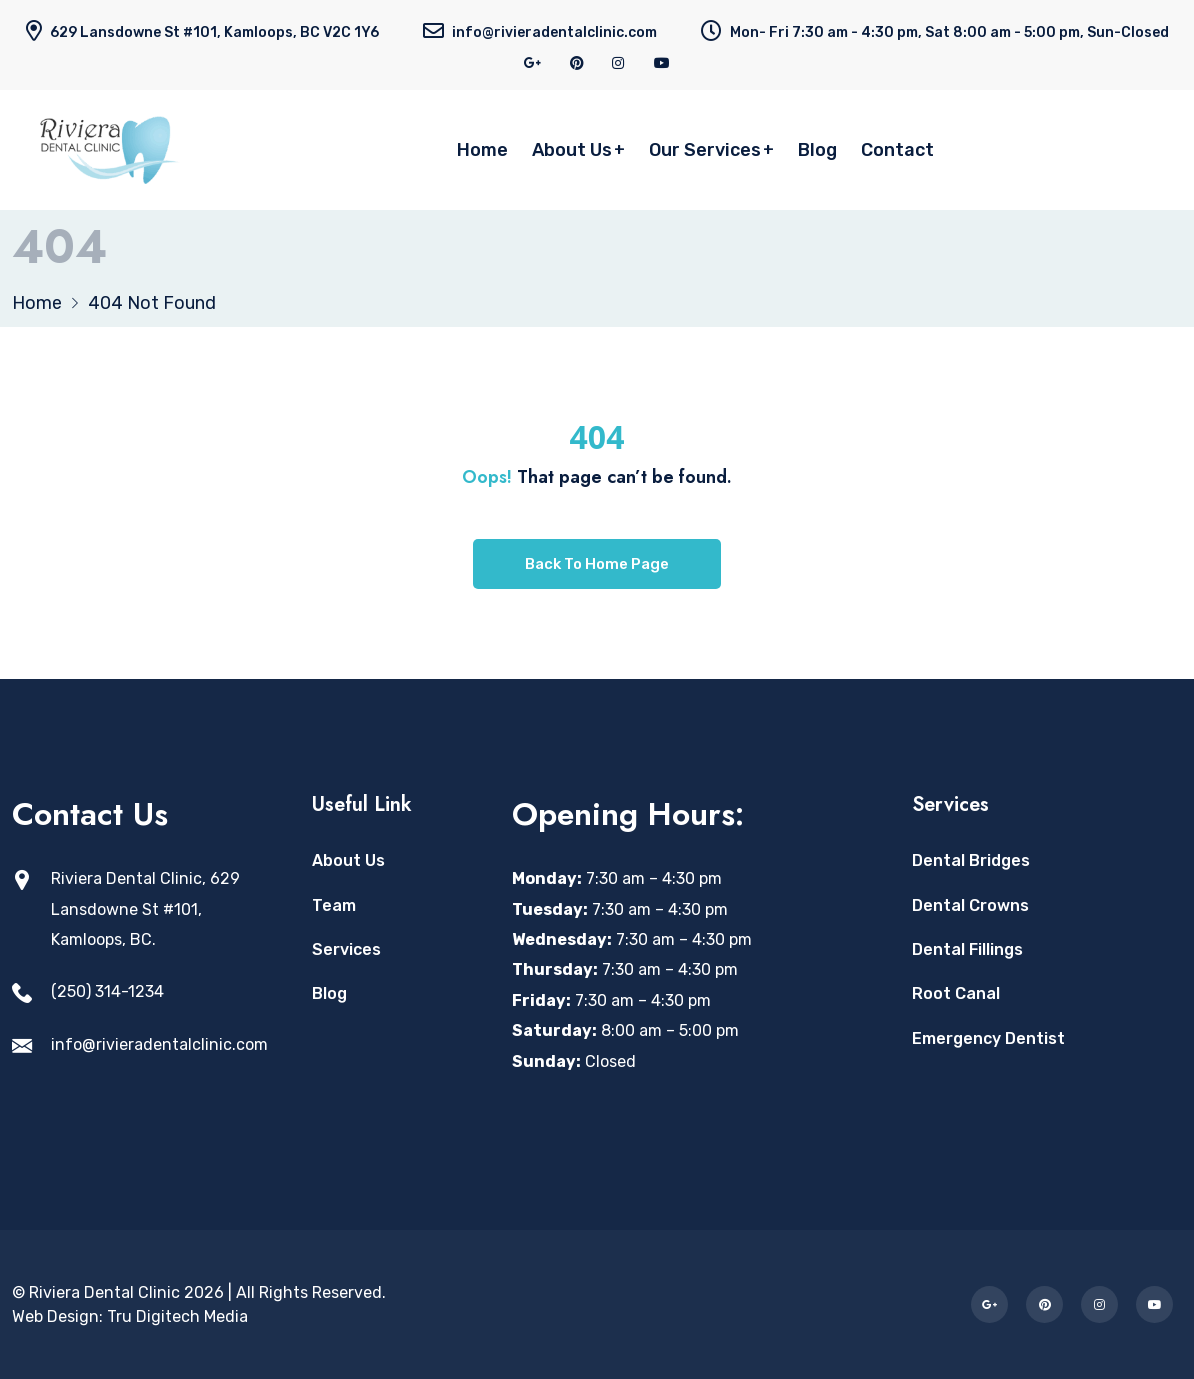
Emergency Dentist (988, 1038)
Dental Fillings (967, 949)
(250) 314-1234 (107, 991)
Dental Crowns (970, 905)
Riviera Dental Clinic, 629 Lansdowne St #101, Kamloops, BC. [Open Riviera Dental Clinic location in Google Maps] (145, 909)
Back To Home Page (597, 564)
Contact (897, 150)
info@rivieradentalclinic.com (159, 1044)
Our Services (705, 150)
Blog (817, 150)
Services (346, 949)
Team (334, 905)
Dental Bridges (971, 860)
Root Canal (956, 993)
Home (482, 150)
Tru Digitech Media (177, 1316)
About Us (572, 150)
